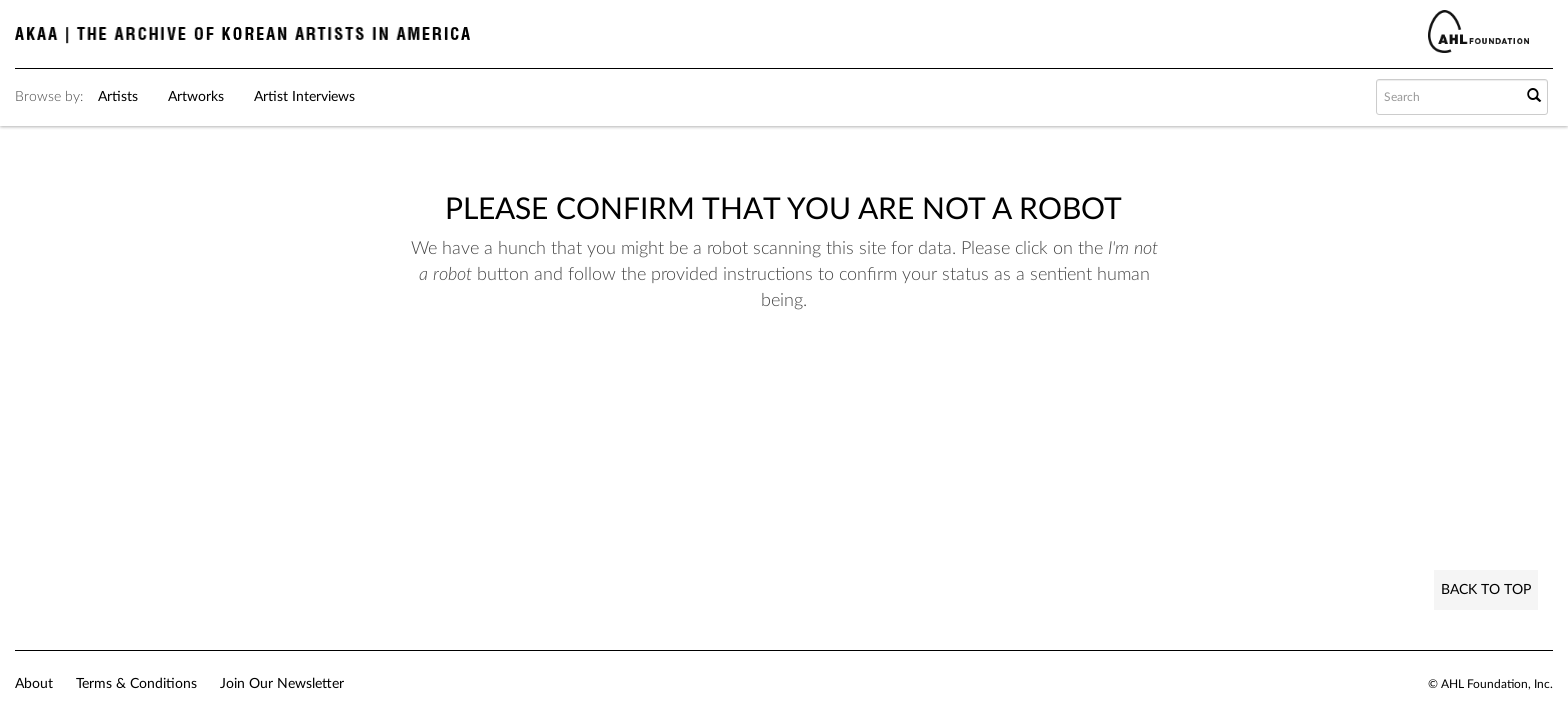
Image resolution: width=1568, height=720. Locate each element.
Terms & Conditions (136, 684)
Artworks (196, 97)
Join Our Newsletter (282, 684)
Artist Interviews (304, 97)
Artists (118, 97)
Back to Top (1486, 590)
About (34, 684)
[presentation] (738, 377)
